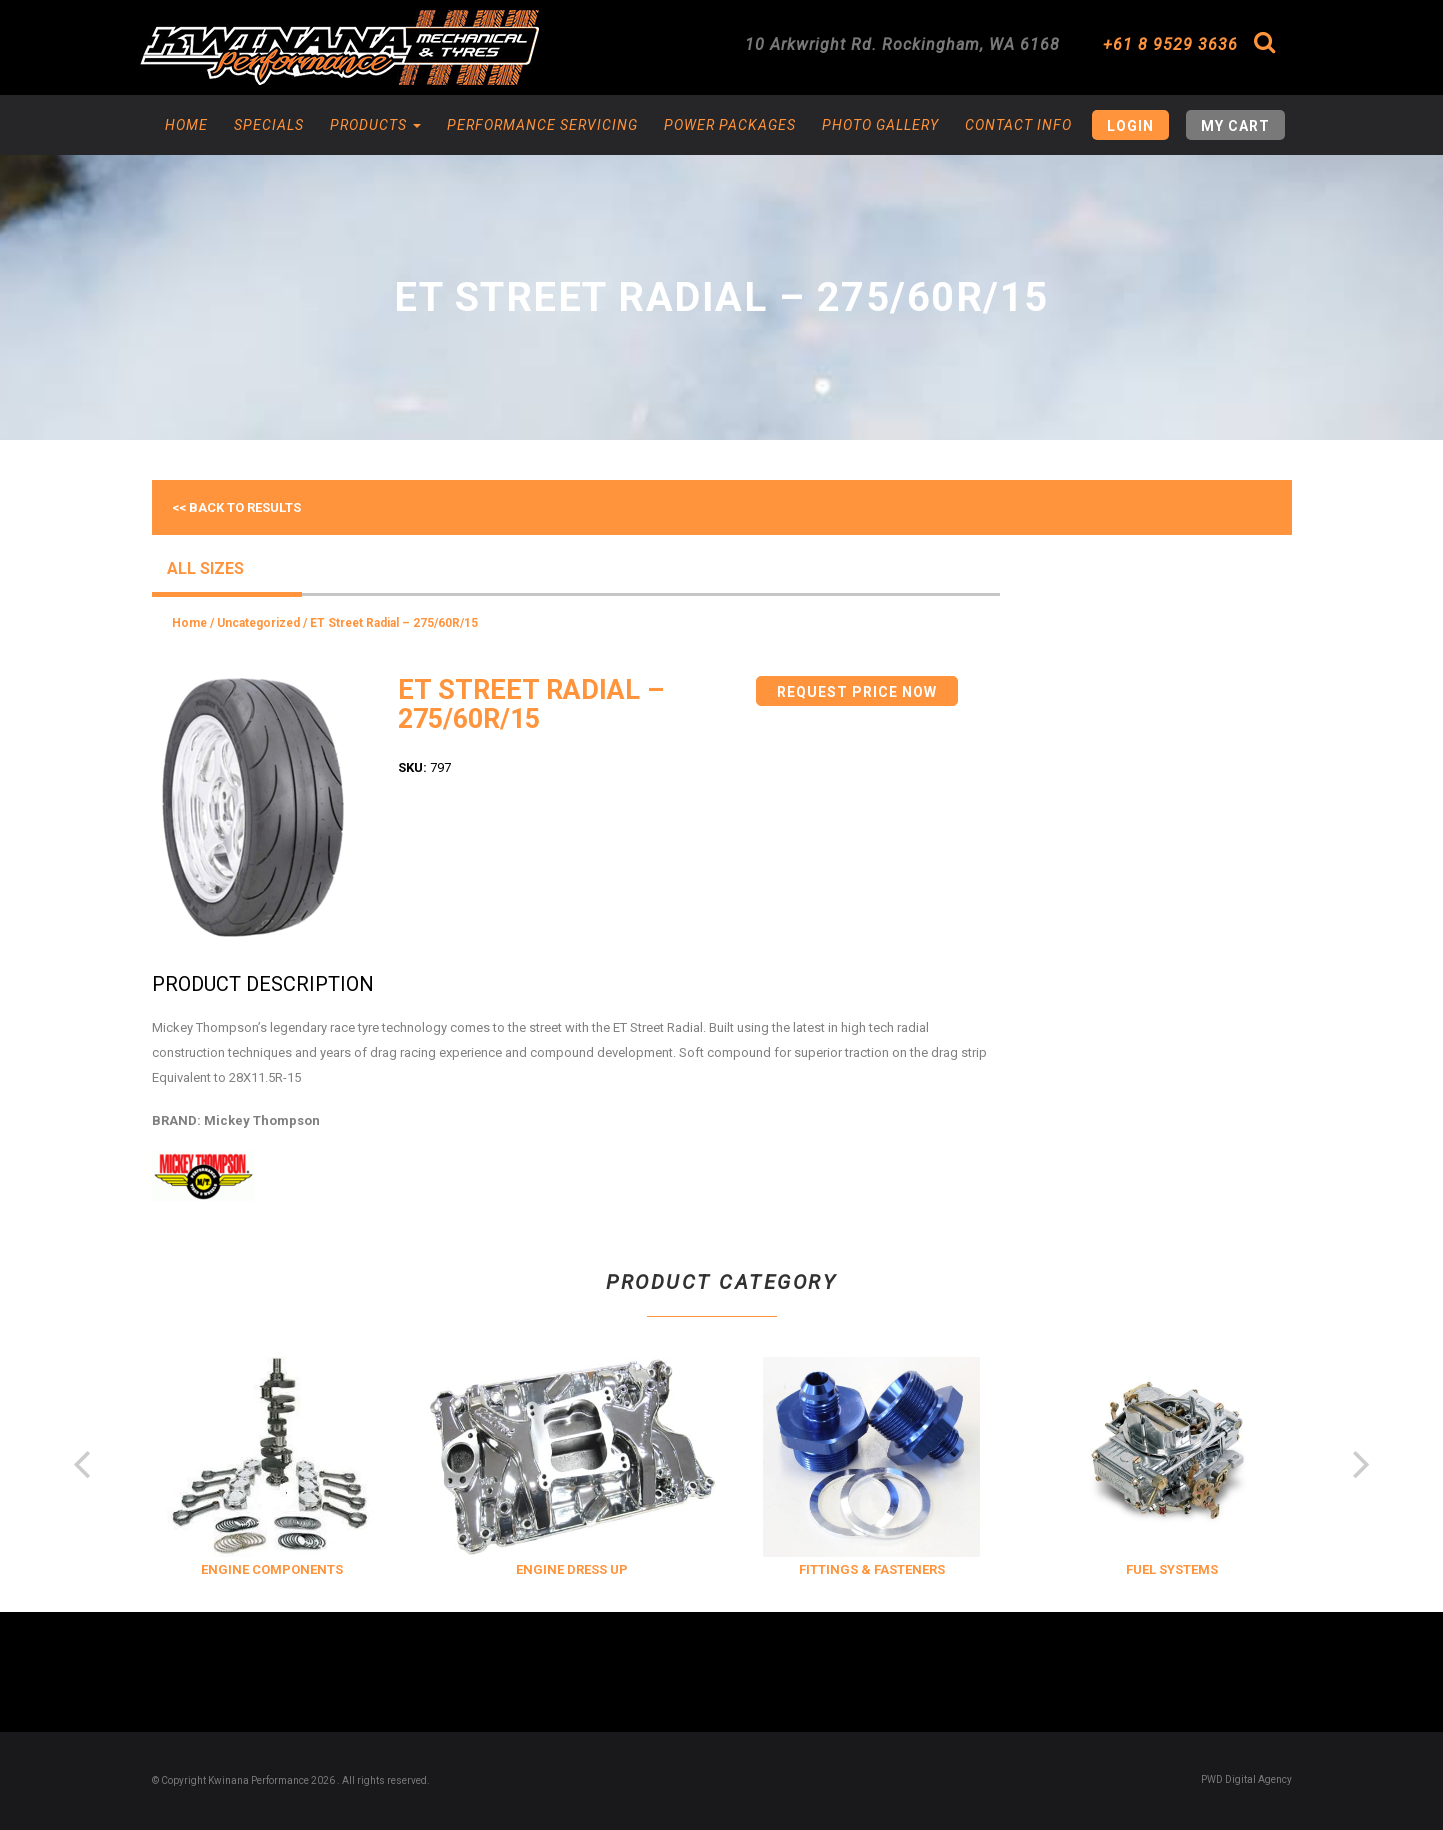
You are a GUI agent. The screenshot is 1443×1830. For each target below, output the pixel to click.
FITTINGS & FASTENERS (1112, 1569)
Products (375, 125)
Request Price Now (857, 692)
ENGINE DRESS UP (812, 1569)
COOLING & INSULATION (212, 1569)
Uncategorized (258, 623)
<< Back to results (236, 507)
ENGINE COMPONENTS (512, 1569)
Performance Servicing (542, 125)
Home (186, 125)
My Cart (1235, 126)
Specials (269, 125)
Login (1130, 126)
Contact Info (1018, 125)
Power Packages (730, 125)
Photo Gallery (880, 125)
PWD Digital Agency (1246, 1779)
